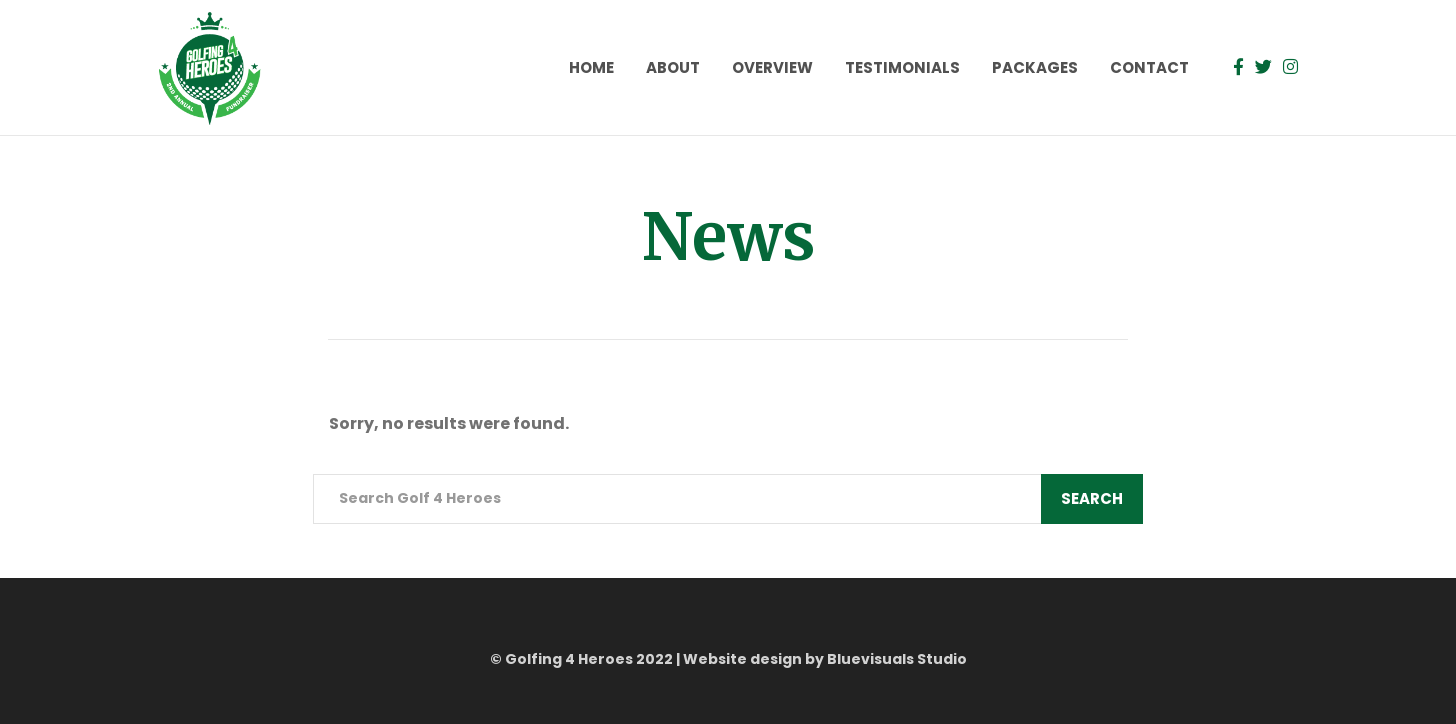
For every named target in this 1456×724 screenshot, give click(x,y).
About (673, 67)
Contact (1149, 67)
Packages (1035, 67)
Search (1092, 498)
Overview (772, 67)
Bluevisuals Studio (897, 659)
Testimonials (902, 67)
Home (591, 67)
